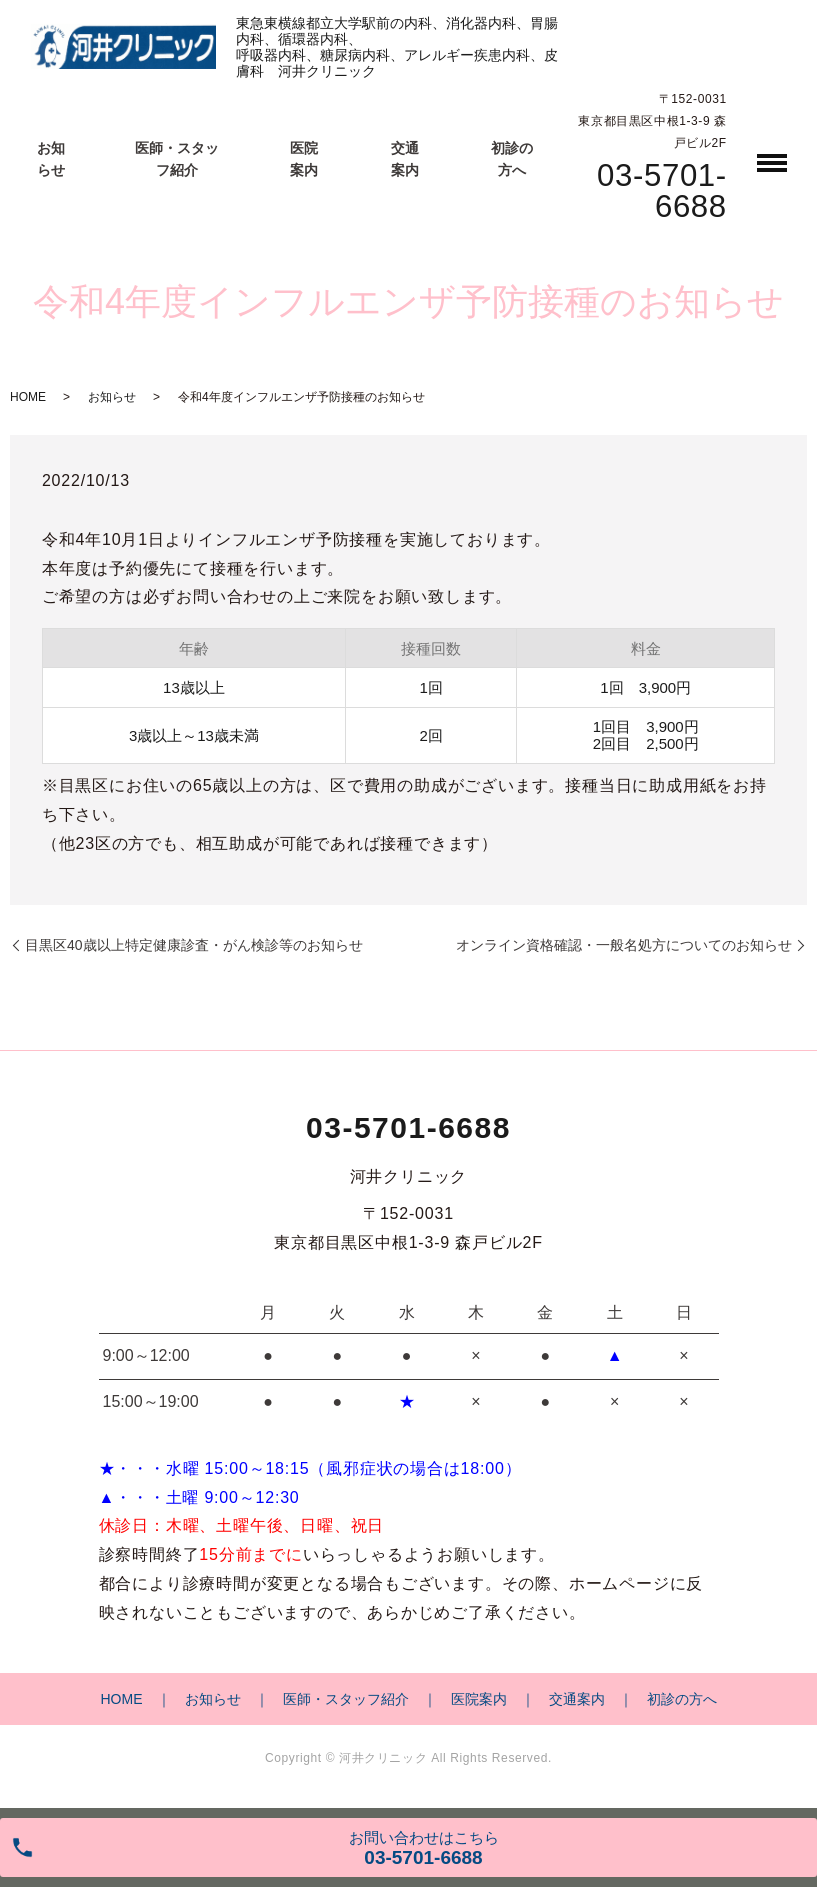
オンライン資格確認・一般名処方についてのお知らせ (624, 945)
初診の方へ (682, 1699)
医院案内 (479, 1699)
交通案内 (577, 1699)
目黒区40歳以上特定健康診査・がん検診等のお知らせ (194, 945)
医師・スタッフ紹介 (346, 1699)
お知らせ (112, 397)
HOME (28, 397)
